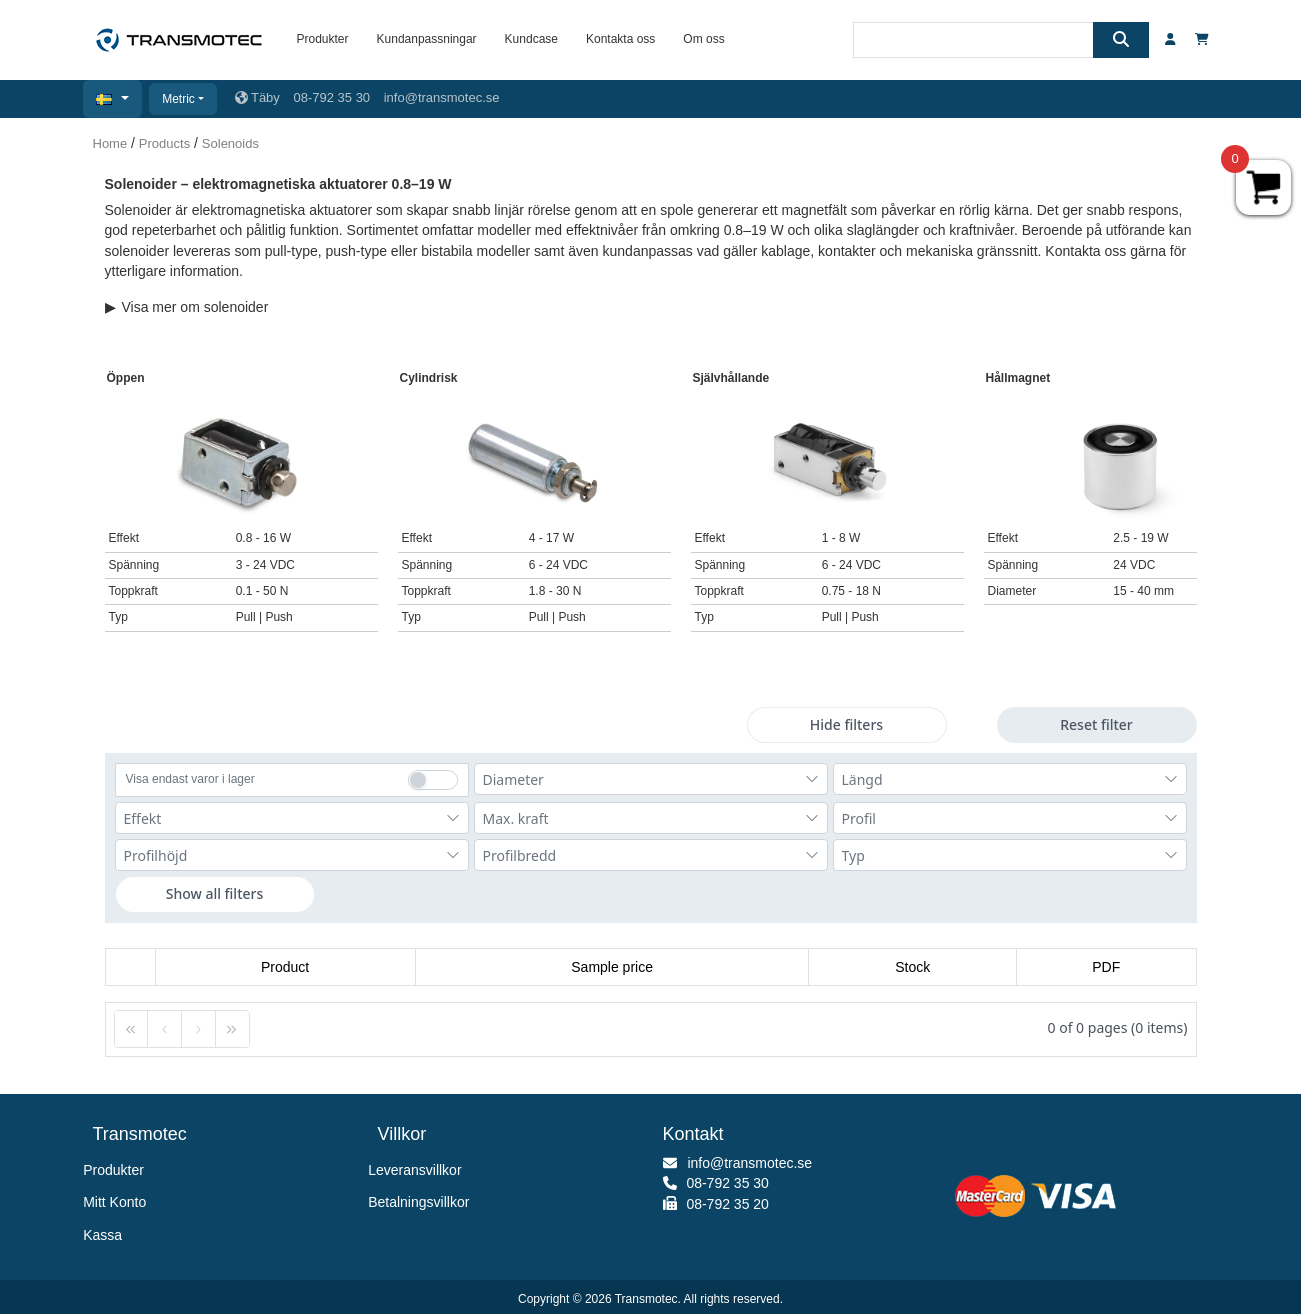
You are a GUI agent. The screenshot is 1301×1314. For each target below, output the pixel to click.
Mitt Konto (120, 1202)
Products (164, 143)
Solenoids (230, 143)
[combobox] (651, 779)
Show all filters (215, 893)
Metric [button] (178, 99)
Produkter (118, 1170)
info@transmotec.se (442, 97)
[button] (112, 99)
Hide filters (846, 724)
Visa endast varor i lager (190, 779)
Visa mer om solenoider (187, 307)
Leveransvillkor (420, 1170)
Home (110, 143)
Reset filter (1096, 724)
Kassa (108, 1235)
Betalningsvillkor (424, 1202)
